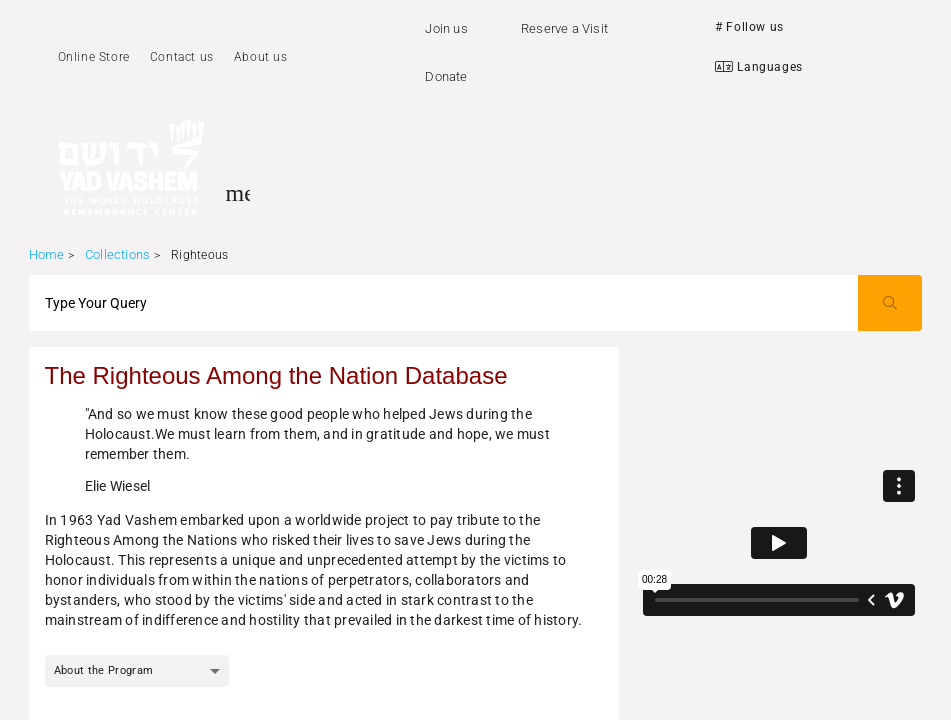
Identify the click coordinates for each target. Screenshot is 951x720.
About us (261, 57)
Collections (117, 254)
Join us (446, 28)
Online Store (94, 57)
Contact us (182, 57)
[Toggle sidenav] (238, 193)
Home (47, 254)
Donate (446, 76)
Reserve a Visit (564, 28)
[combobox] (137, 671)
